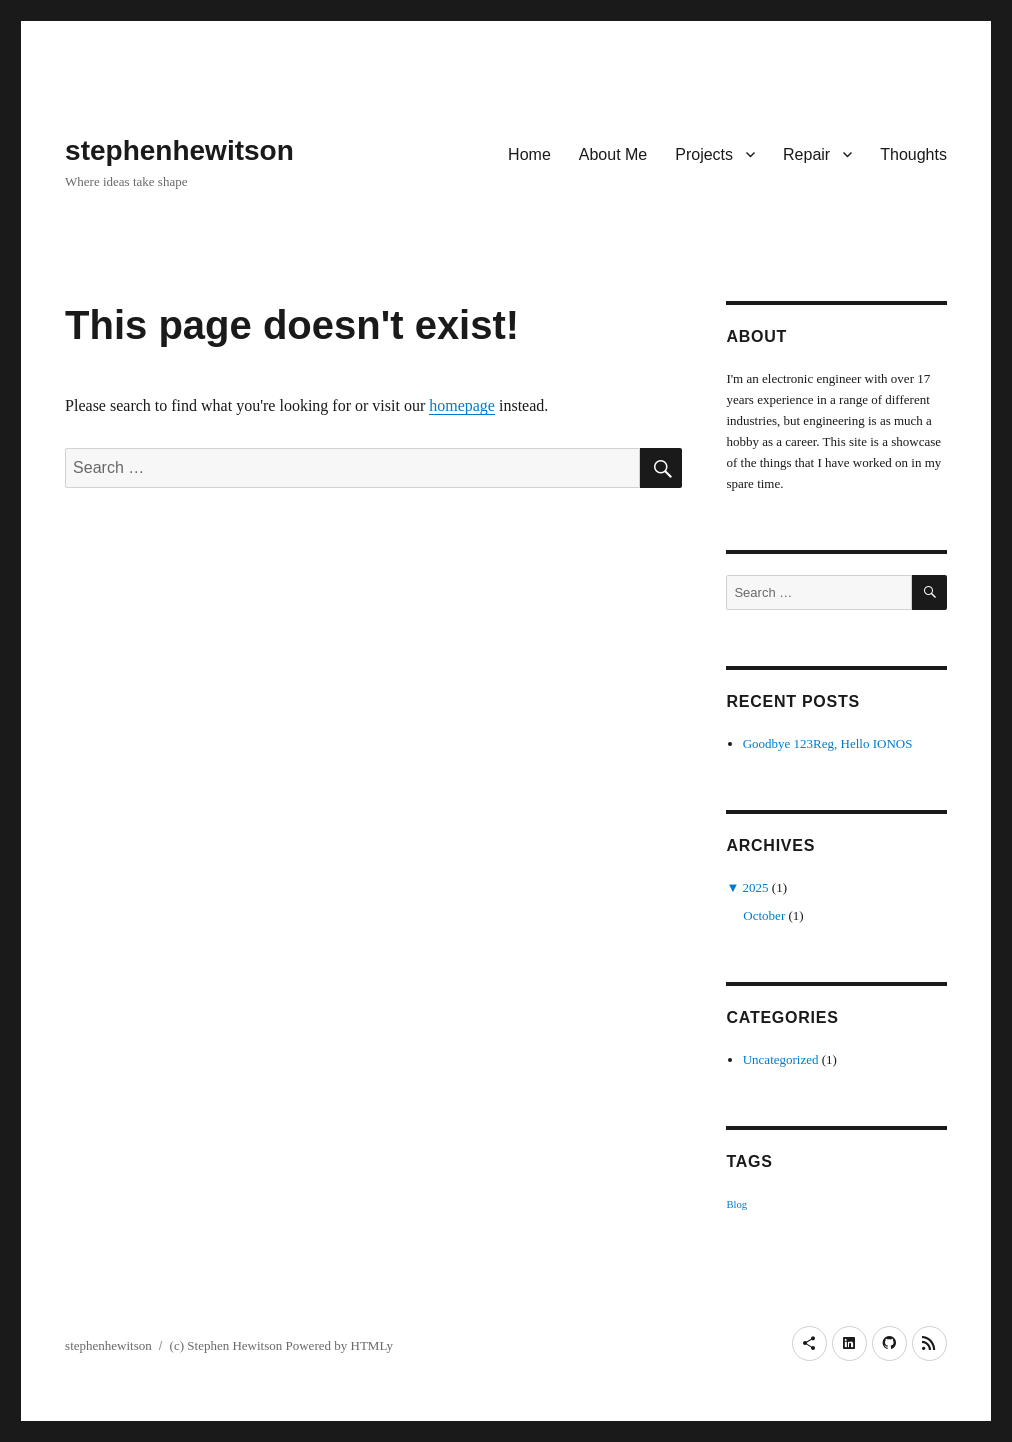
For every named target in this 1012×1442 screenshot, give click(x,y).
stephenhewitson (179, 150)
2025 (756, 887)
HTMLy (372, 1345)
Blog (736, 1204)
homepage (462, 405)
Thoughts (913, 154)
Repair (806, 154)
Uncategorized (781, 1059)
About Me (613, 154)
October (764, 915)
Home (529, 154)
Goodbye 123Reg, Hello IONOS (828, 743)
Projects (704, 154)
